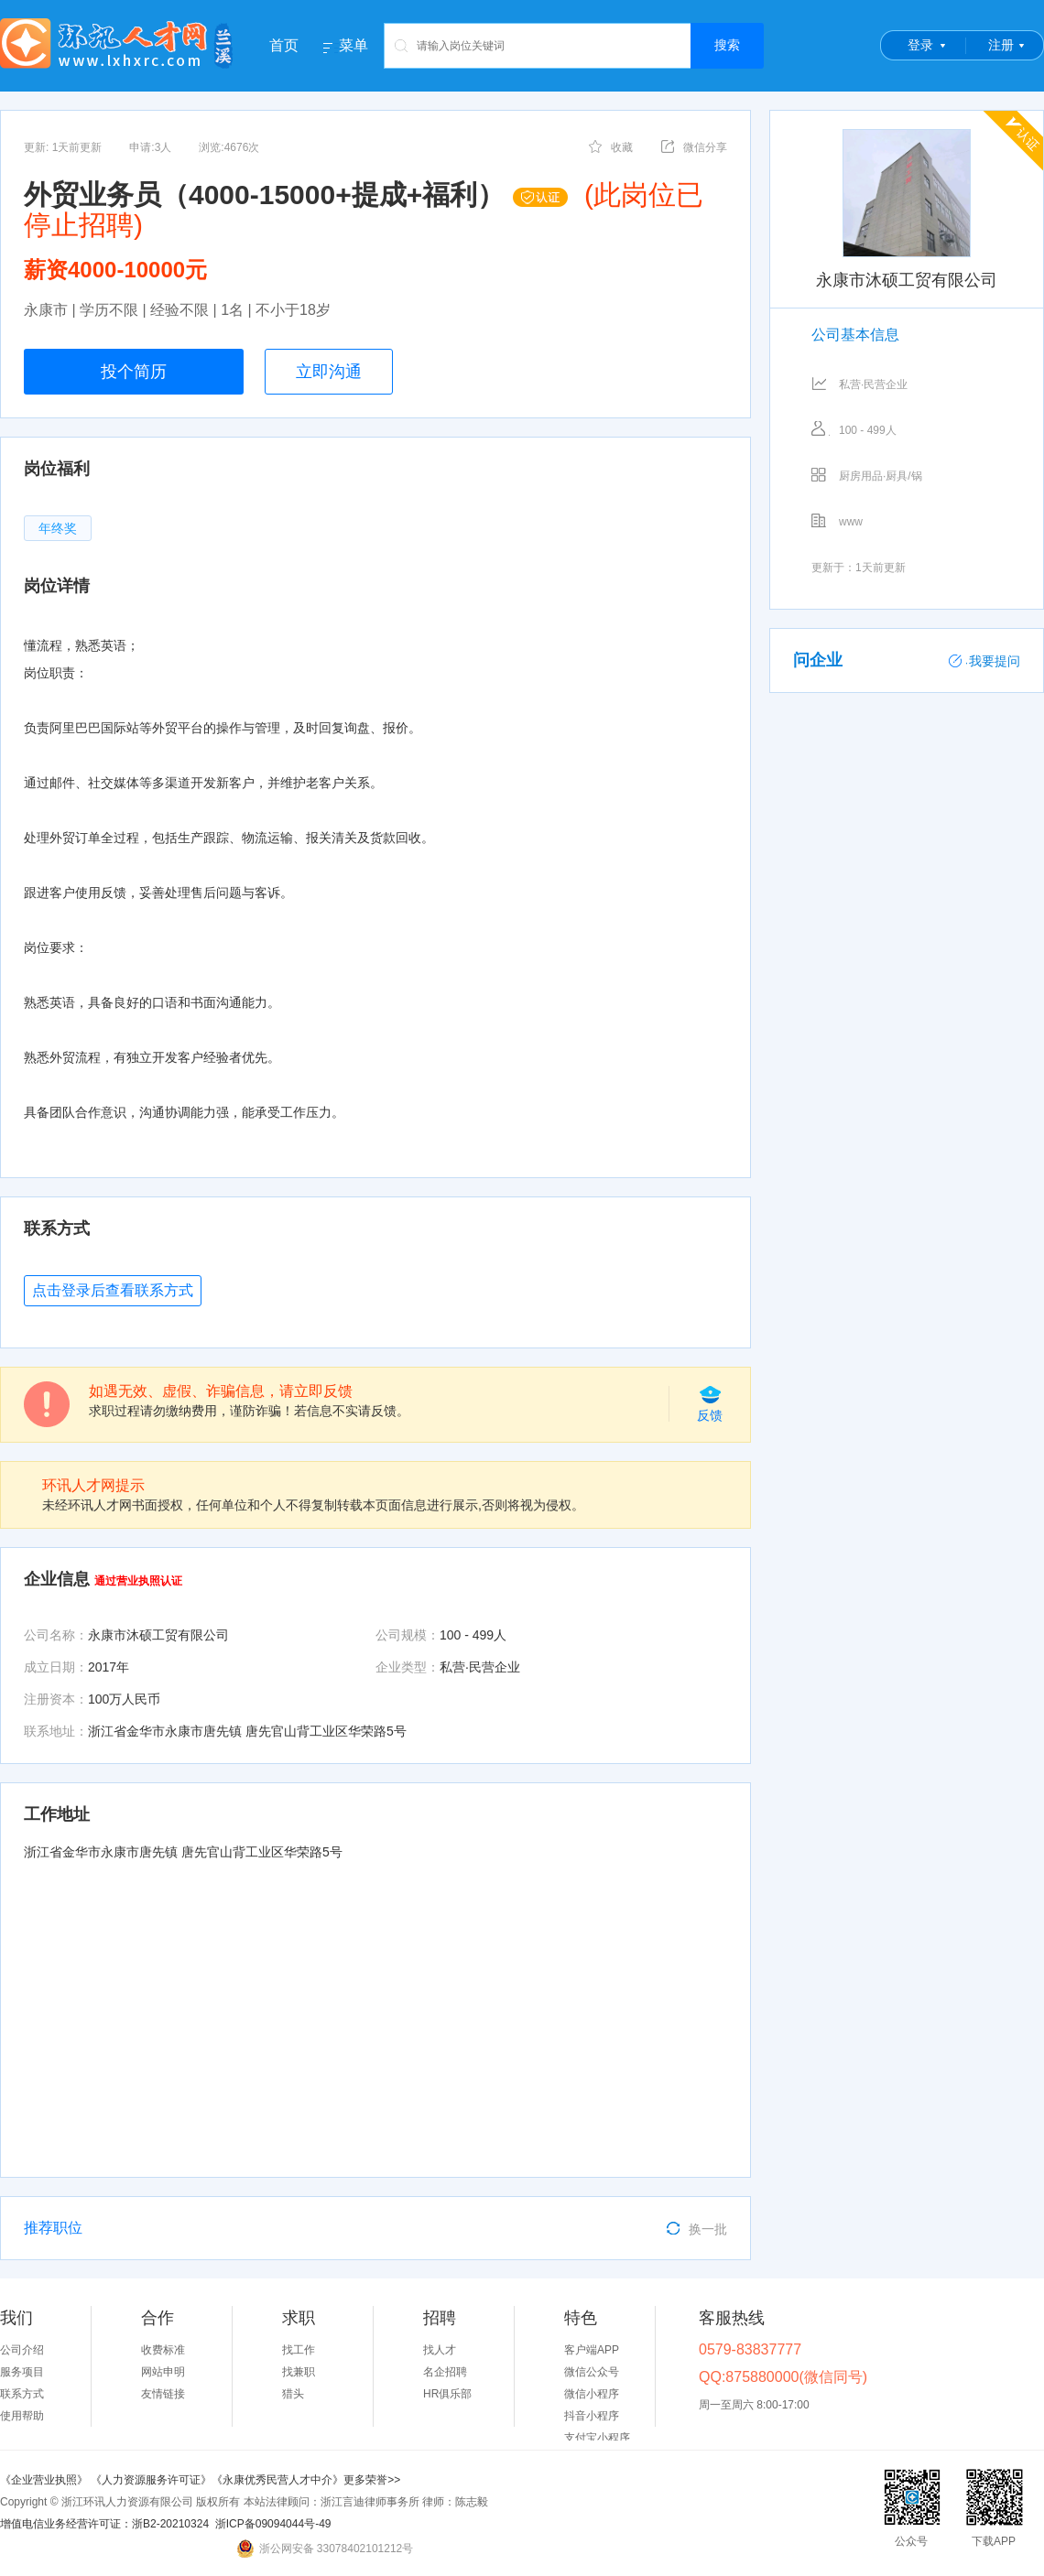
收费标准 (163, 2349)
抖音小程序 (591, 2415)
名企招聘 (445, 2371)
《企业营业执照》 (45, 2479)
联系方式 (22, 2393)
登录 (920, 45)
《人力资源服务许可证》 (151, 2479)
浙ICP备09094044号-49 (273, 2523)
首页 (284, 45)
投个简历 (134, 372)
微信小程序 (591, 2393)
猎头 (293, 2393)
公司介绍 (22, 2349)
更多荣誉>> (371, 2479)
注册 (1001, 45)
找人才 (439, 2349)
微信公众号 (591, 2371)
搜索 (727, 45)
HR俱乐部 (447, 2393)
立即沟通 (329, 372)
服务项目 (22, 2371)
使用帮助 (22, 2415)
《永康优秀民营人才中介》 (277, 2479)
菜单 (353, 46)
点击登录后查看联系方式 (112, 1290)
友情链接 (163, 2393)
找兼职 (298, 2371)
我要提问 (984, 661)
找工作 (298, 2349)
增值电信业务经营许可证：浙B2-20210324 (104, 2523)
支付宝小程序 (597, 2437)
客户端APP (591, 2349)
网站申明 (163, 2371)
